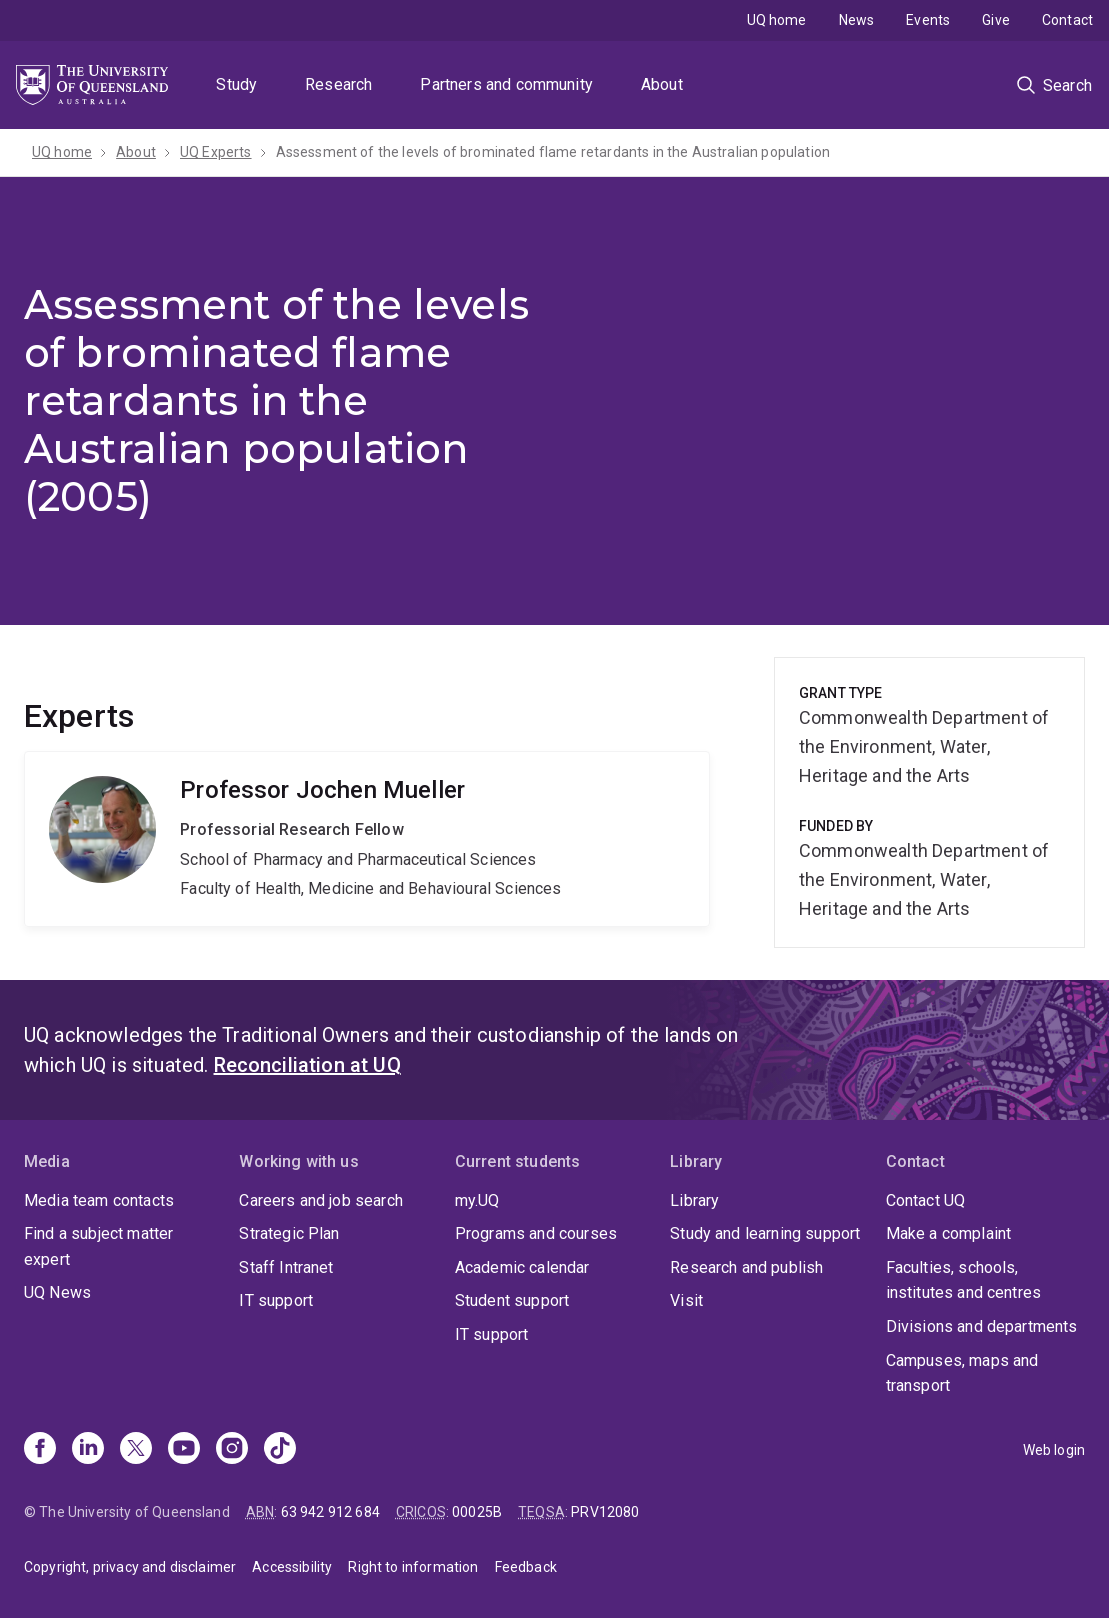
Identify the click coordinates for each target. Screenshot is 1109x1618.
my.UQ (477, 1200)
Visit (686, 1300)
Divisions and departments (982, 1326)
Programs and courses (536, 1233)
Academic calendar (522, 1267)
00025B (477, 1512)
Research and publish (746, 1267)
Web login (1054, 1450)
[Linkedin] (88, 1450)
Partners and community (506, 84)
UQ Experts (216, 152)
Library (694, 1200)
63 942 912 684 (330, 1512)
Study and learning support (765, 1233)
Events (928, 20)
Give (996, 20)
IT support (276, 1300)
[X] (136, 1450)
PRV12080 (605, 1512)
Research (338, 84)
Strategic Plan (289, 1233)
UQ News (57, 1292)
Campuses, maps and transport (962, 1373)
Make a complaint (949, 1233)
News (857, 20)
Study (236, 84)
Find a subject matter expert (98, 1246)
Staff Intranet (286, 1267)
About (662, 84)
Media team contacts (99, 1200)
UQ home (777, 20)
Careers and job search (321, 1200)
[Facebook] (40, 1450)
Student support (512, 1300)
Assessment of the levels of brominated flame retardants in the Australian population (553, 152)
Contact (1067, 20)
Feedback (526, 1567)
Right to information (413, 1567)
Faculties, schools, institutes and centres (964, 1280)
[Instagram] (232, 1450)
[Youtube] (184, 1450)
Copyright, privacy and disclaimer (130, 1567)
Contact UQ (926, 1200)
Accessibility (292, 1567)
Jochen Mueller (367, 839)
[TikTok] (280, 1450)
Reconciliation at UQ (307, 1065)
